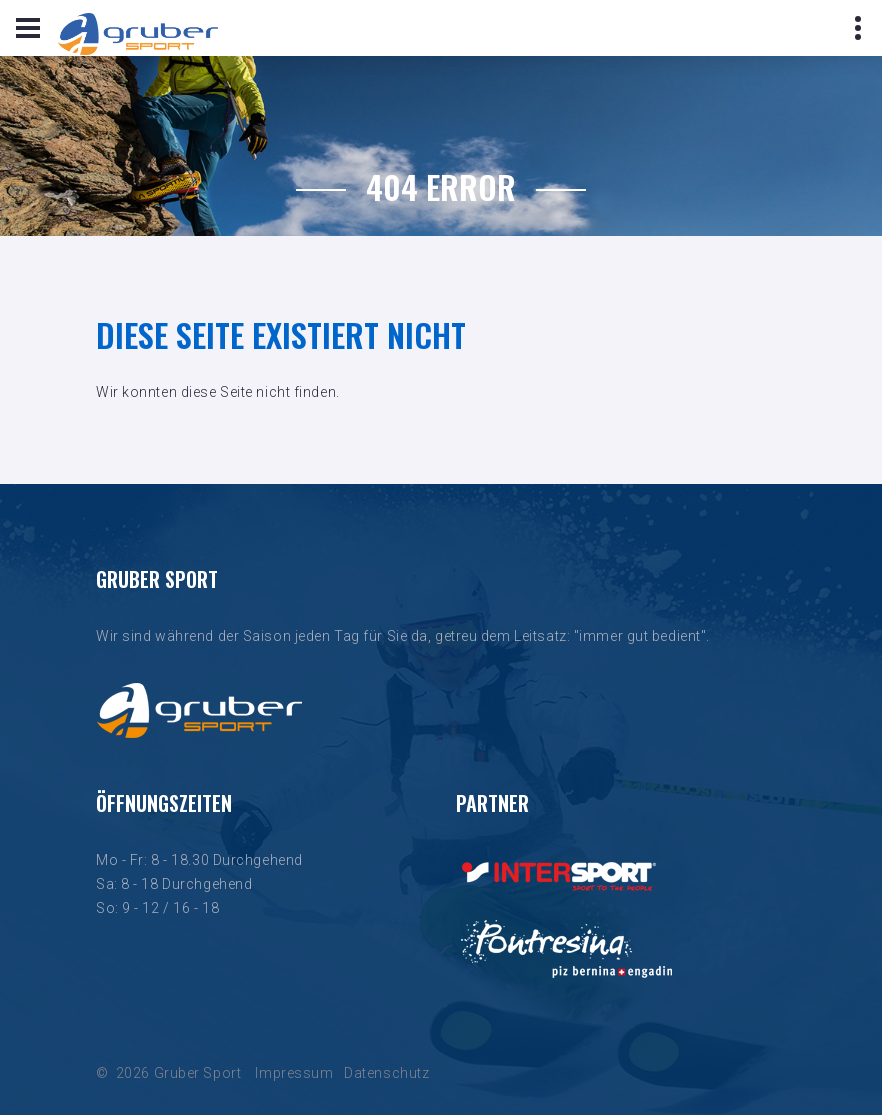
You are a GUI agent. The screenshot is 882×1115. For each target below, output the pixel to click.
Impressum (294, 1073)
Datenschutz (386, 1073)
